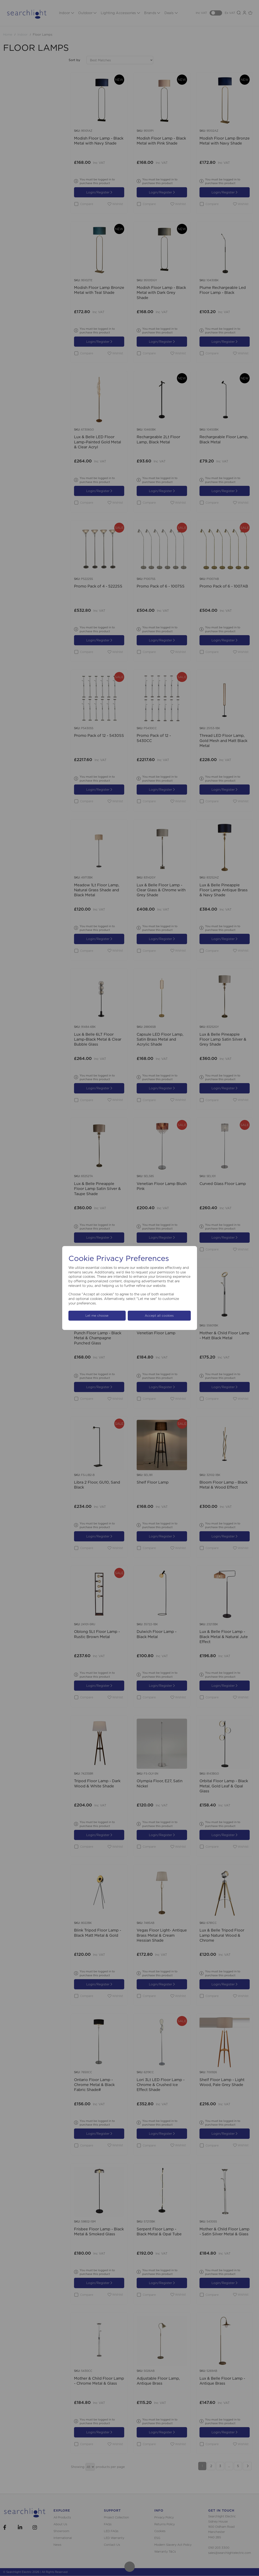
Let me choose (96, 1315)
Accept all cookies (159, 1315)
